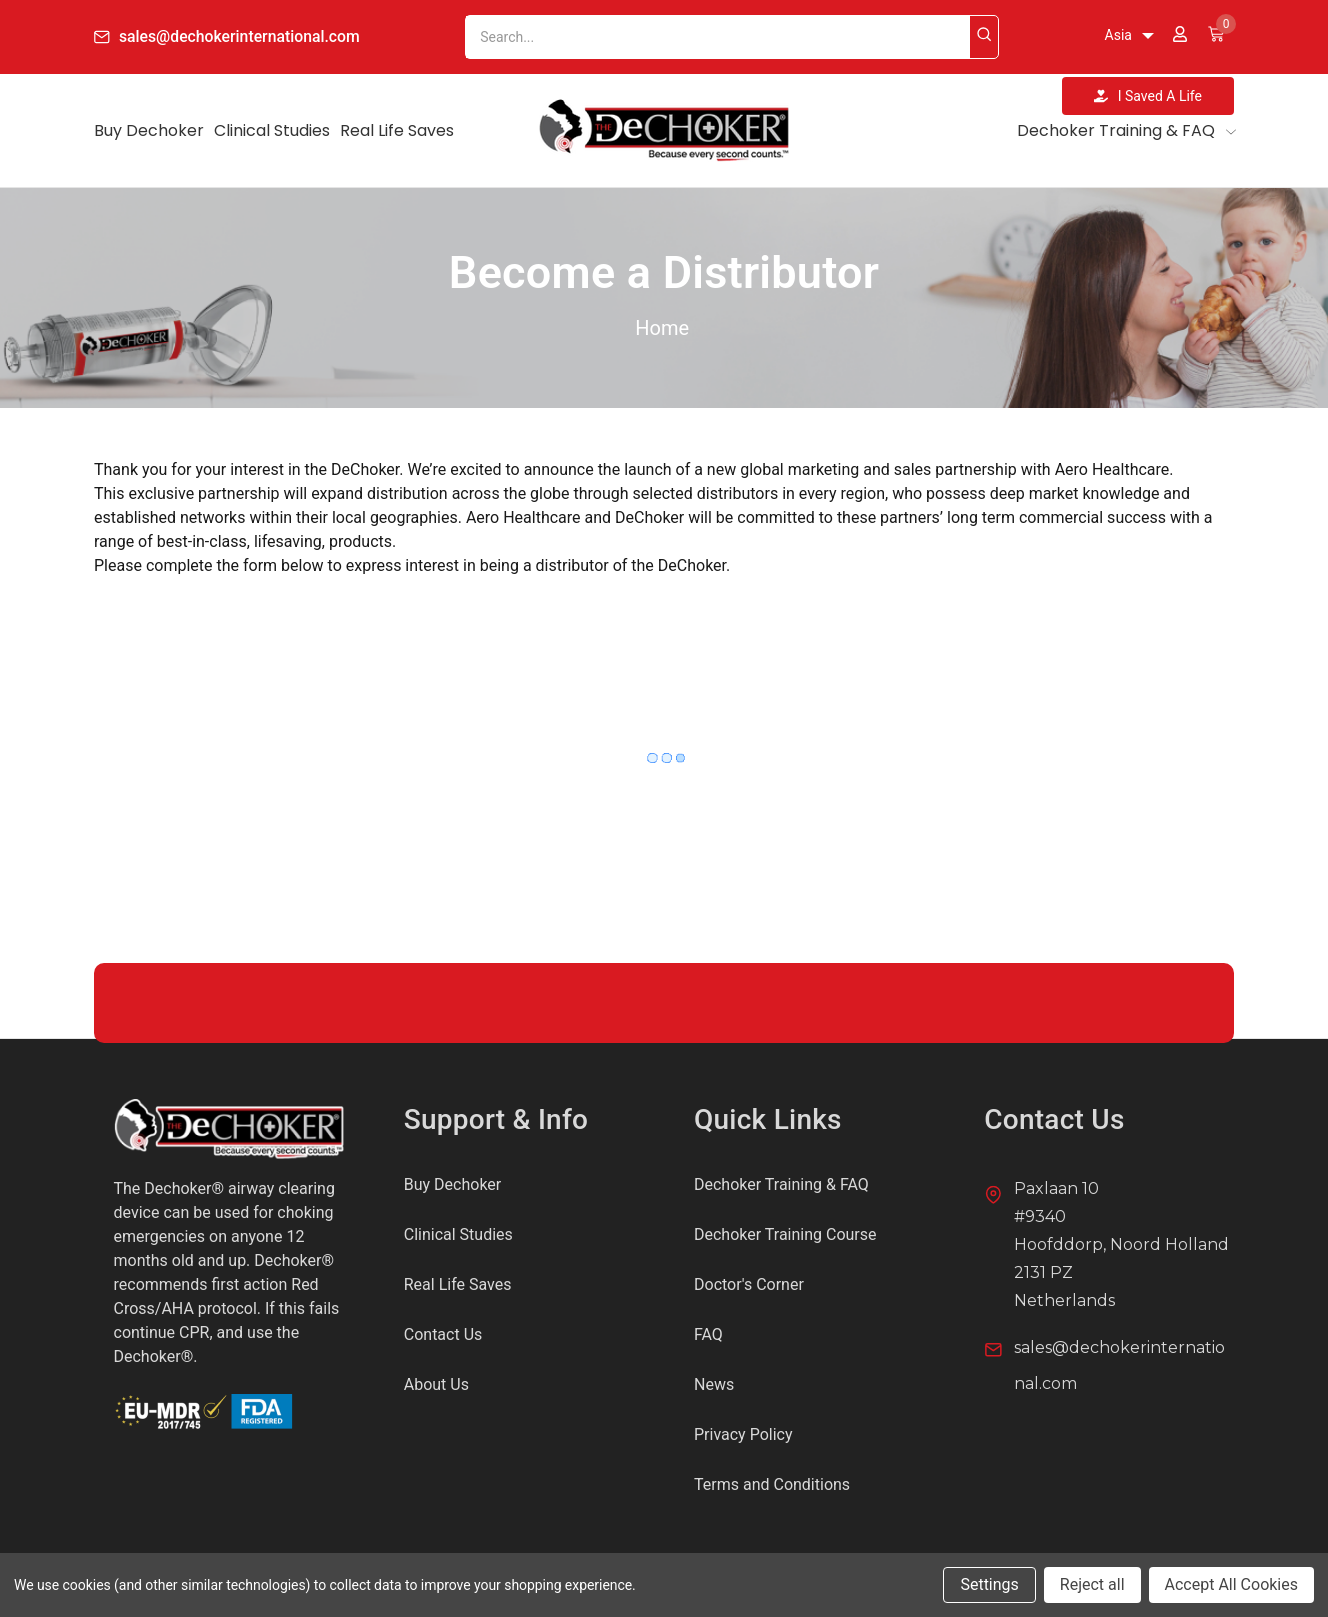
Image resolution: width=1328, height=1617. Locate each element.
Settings (989, 1584)
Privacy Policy (743, 1434)
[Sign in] (1180, 37)
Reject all (1092, 1584)
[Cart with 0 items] (1216, 37)
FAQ (708, 1334)
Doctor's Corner (749, 1284)
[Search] (986, 37)
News (714, 1384)
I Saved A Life (1148, 96)
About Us (436, 1384)
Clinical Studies (272, 130)
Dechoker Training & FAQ (1125, 130)
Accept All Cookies (1231, 1584)
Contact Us (443, 1334)
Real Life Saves (397, 130)
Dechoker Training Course (785, 1234)
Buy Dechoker (149, 130)
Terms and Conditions (772, 1484)
